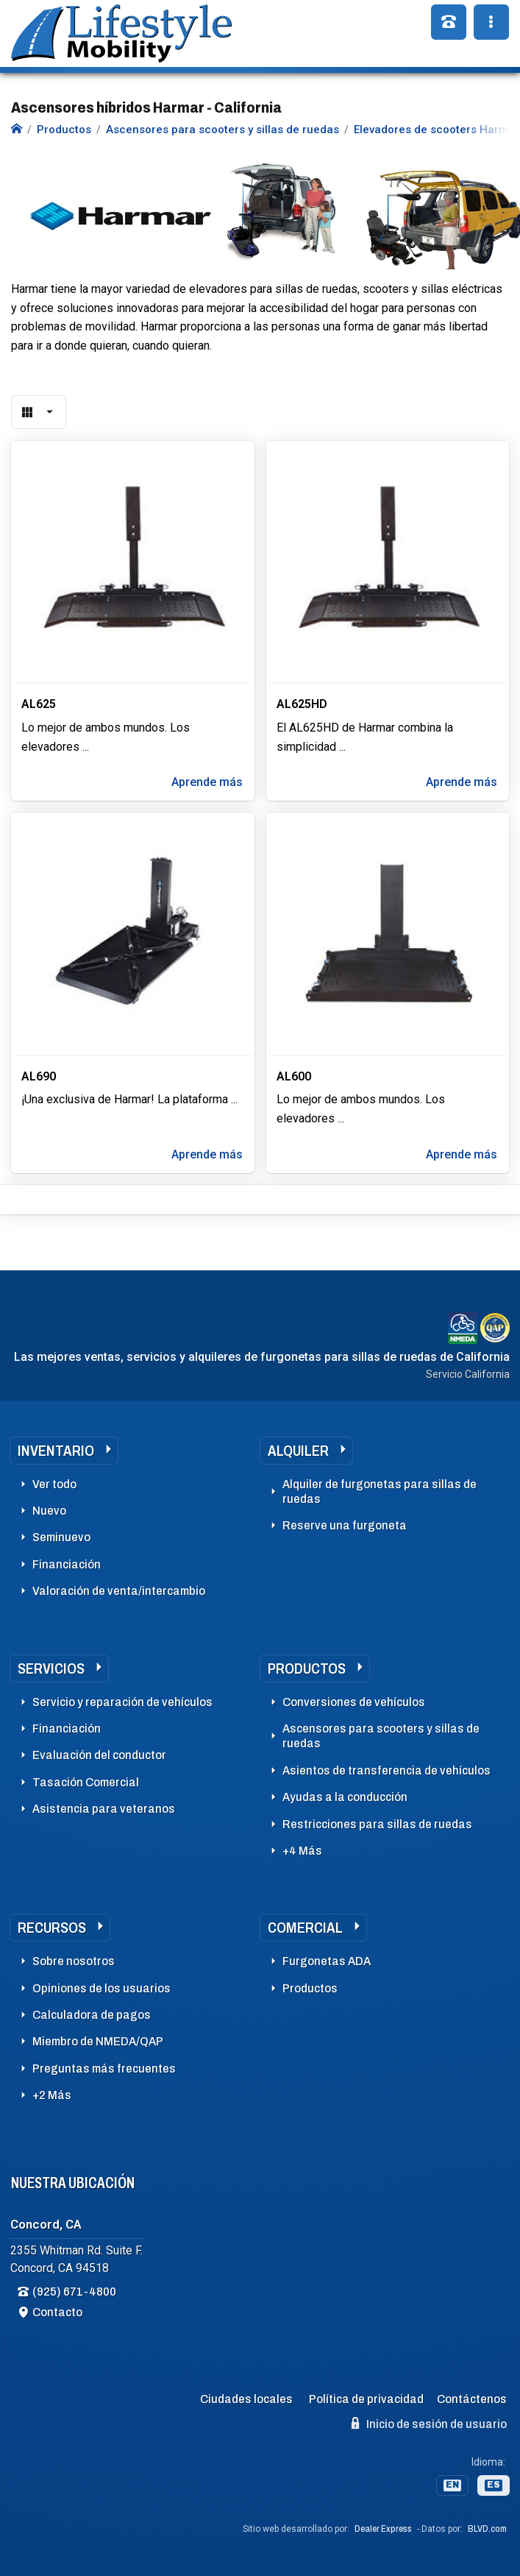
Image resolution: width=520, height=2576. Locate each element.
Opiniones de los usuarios (101, 1988)
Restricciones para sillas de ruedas (377, 1824)
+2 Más (51, 2095)
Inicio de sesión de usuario (429, 2423)
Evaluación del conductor (99, 1755)
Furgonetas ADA (326, 1961)
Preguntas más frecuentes (104, 2069)
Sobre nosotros (73, 1961)
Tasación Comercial (85, 1782)
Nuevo (49, 1511)
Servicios (51, 1668)
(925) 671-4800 (74, 2292)
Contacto (57, 2312)
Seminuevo (61, 1537)
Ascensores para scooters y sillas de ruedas (381, 1736)
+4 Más (302, 1851)
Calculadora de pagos (91, 2015)
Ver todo (54, 1484)
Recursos (52, 1927)
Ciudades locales (246, 2399)
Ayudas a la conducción (344, 1797)
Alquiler (298, 1451)
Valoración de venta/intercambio (118, 1591)
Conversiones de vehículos (353, 1702)
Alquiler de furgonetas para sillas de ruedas (379, 1491)
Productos (307, 1668)
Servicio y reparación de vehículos (122, 1702)
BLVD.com (487, 2529)
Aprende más (207, 782)
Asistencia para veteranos (103, 1809)
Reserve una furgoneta (344, 1525)
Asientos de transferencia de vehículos (386, 1770)
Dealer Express (383, 2529)
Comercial (305, 1927)
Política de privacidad (366, 2399)
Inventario (56, 1451)
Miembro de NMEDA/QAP (97, 2041)
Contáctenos (472, 2399)
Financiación (66, 1564)
